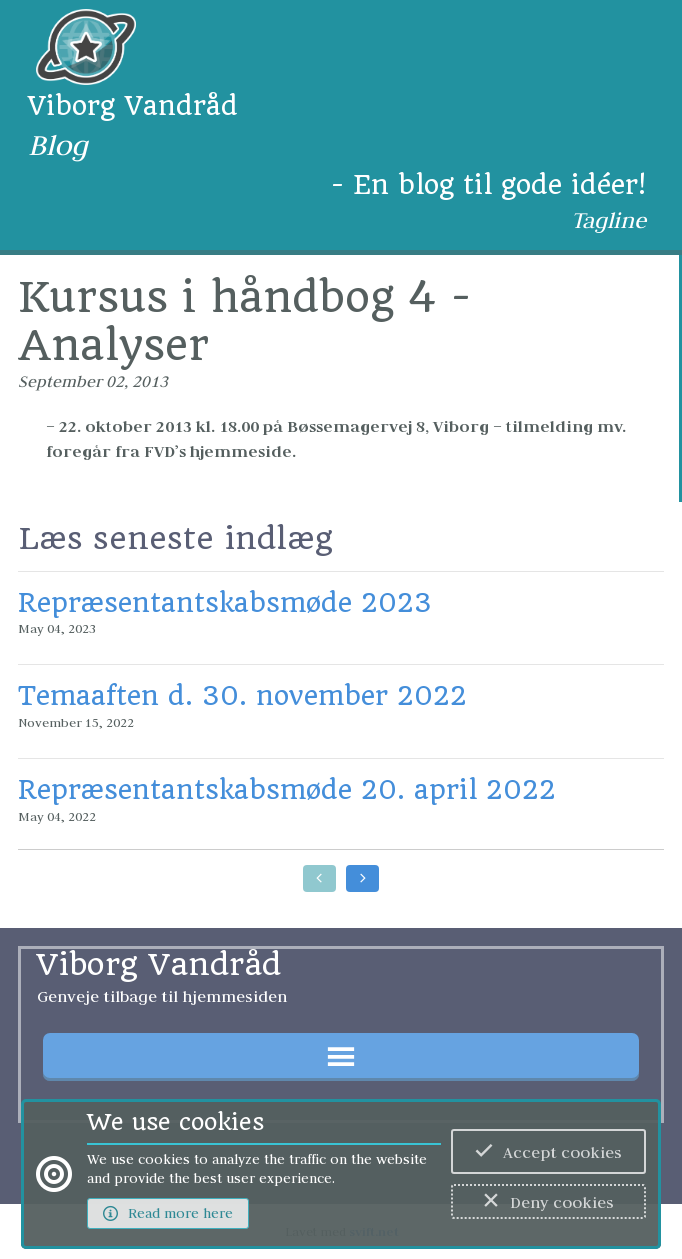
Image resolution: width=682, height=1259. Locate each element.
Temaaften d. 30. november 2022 (242, 695)
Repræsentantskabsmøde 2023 (225, 602)
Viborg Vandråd (132, 105)
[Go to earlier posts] (319, 878)
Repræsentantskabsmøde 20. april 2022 (287, 789)
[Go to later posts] (362, 878)
